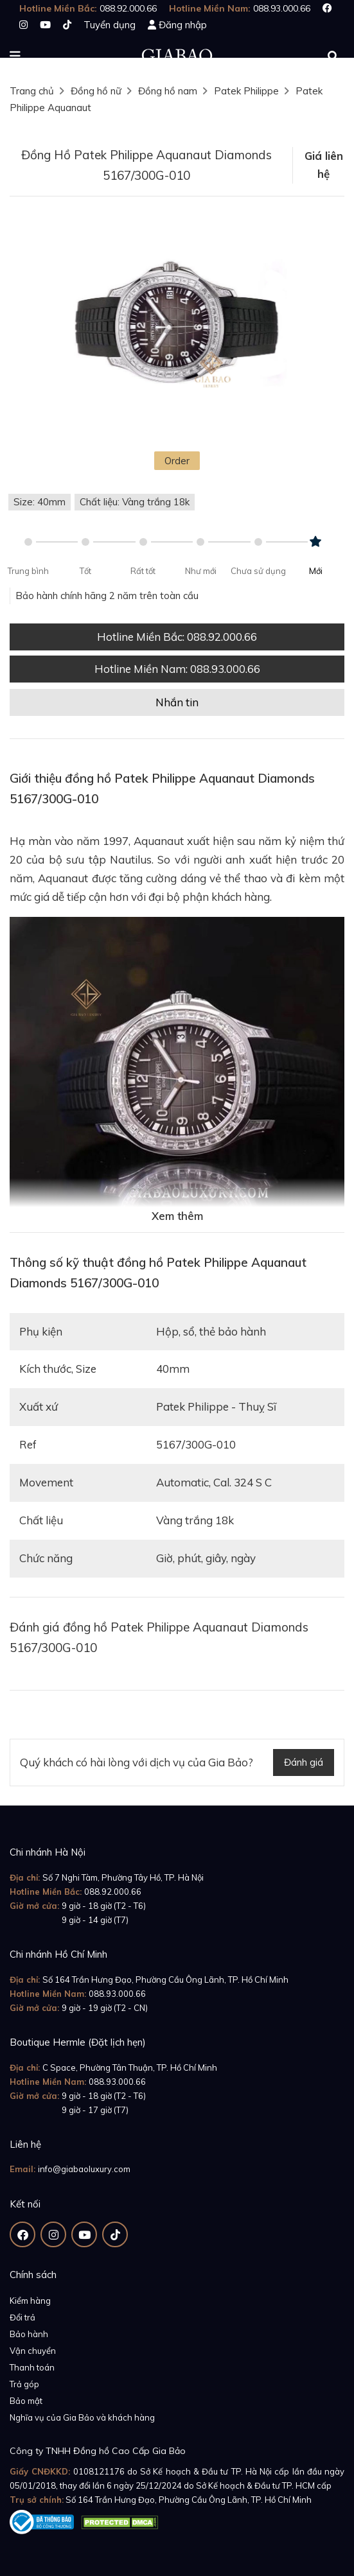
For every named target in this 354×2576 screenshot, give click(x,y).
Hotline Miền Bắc (177, 636)
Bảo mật (26, 2401)
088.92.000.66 (112, 1891)
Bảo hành (29, 2334)
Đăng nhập (183, 25)
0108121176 (99, 2471)
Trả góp (24, 2384)
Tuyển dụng (110, 25)
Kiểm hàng (30, 2300)
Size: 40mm (39, 502)
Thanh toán (32, 2367)
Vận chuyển (33, 2350)
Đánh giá (303, 1762)
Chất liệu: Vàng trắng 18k (135, 502)
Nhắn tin (177, 702)
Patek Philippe (246, 91)
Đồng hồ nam (167, 91)
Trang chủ (32, 91)
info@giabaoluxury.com (84, 2169)
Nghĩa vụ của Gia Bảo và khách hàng (82, 2417)
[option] (177, 327)
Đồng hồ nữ (96, 91)
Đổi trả (22, 2317)
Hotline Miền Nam (177, 668)
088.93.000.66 (117, 1994)
